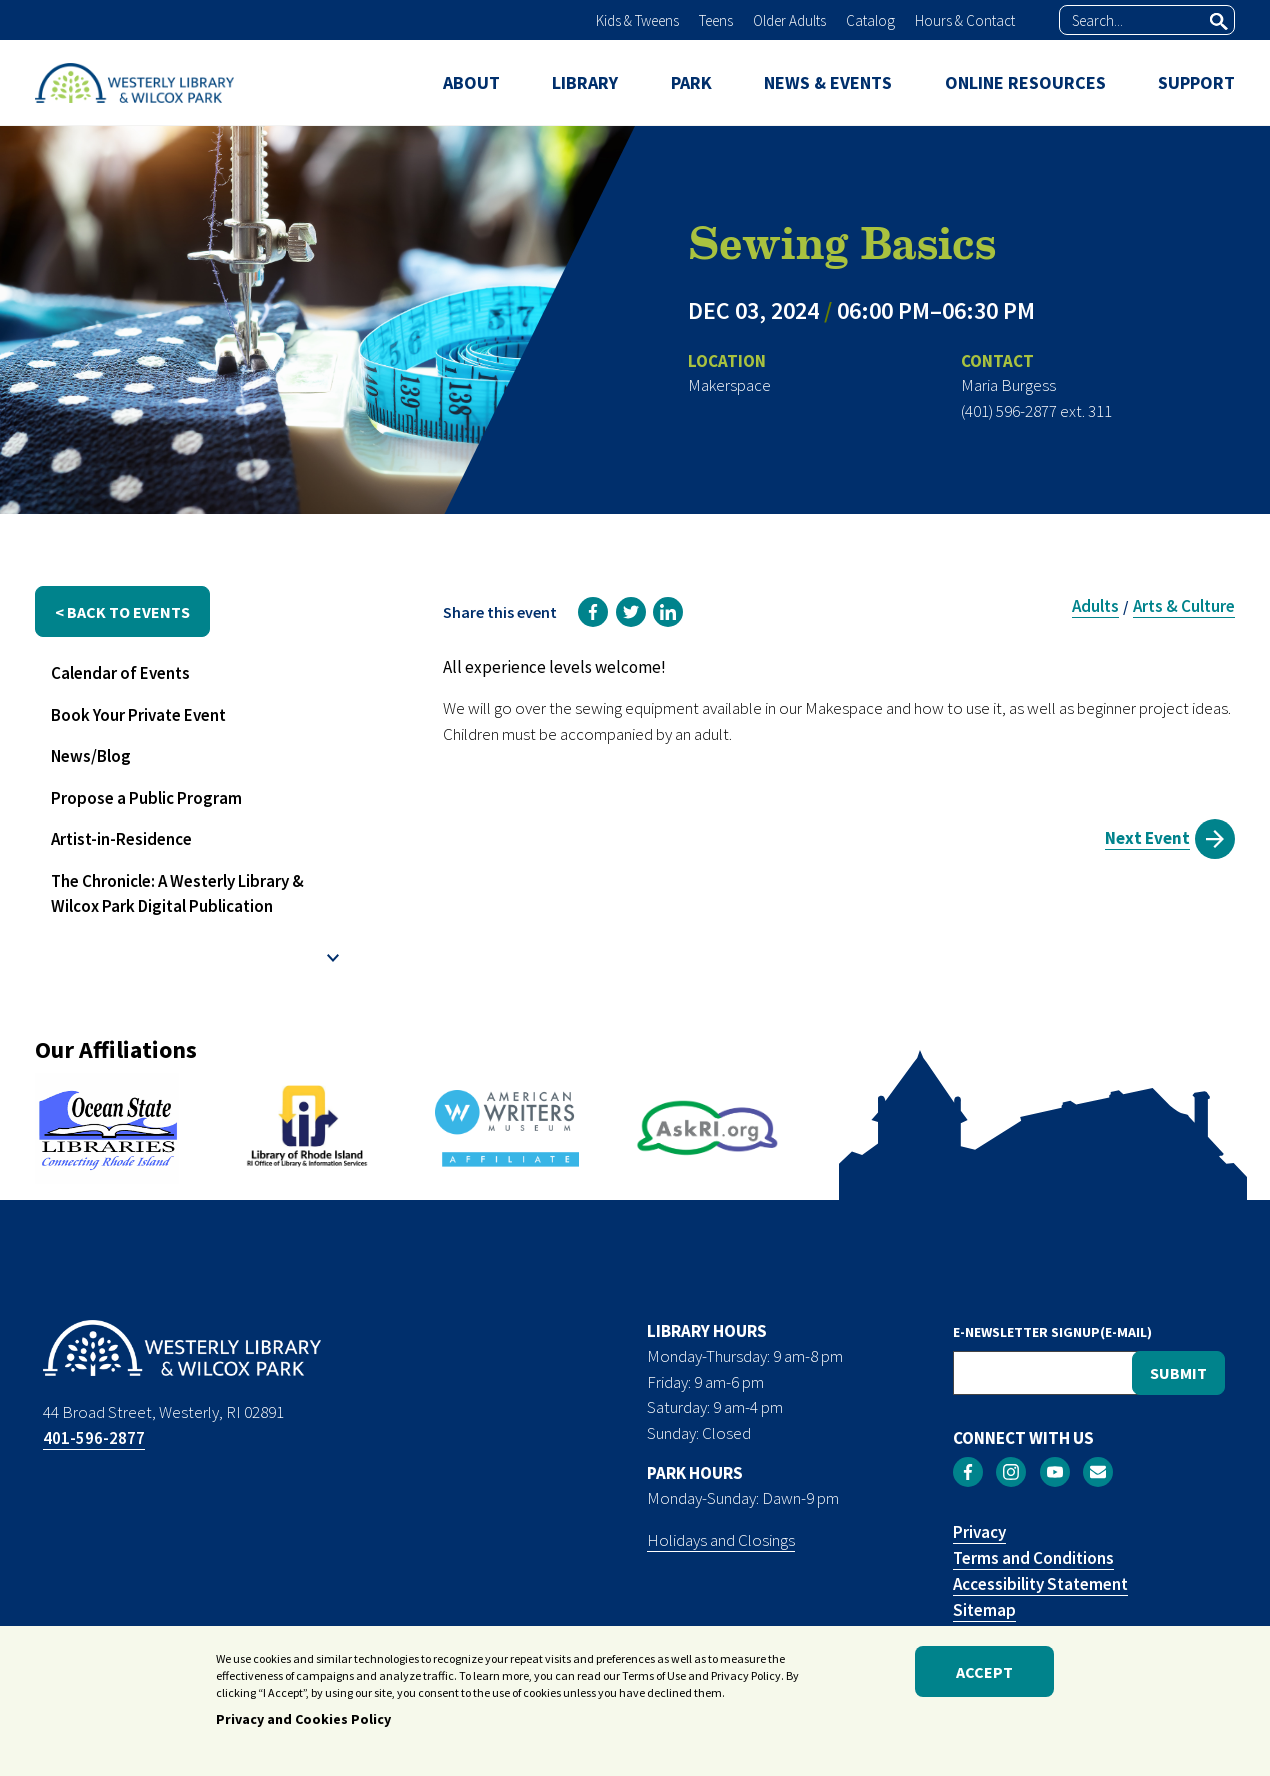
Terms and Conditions (1033, 1558)
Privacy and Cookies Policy (303, 1724)
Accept (984, 1676)
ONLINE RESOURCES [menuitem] (1025, 82)
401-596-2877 (94, 1438)
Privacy (979, 1532)
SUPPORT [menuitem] (1196, 82)
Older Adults (789, 20)
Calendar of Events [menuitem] (120, 673)
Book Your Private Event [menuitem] (138, 715)
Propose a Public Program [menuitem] (146, 798)
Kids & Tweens (637, 20)
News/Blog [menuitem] (91, 756)
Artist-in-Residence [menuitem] (121, 839)
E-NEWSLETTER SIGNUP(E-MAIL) (1052, 1332)
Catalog (870, 20)
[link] (593, 612)
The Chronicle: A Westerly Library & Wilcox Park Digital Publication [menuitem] (177, 894)
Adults (1095, 606)
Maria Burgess (1008, 385)
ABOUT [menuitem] (471, 82)
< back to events (122, 612)
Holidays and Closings (721, 1540)
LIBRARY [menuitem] (585, 82)
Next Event (1147, 838)
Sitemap (984, 1610)
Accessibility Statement (1040, 1584)
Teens (716, 20)
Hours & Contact (965, 20)
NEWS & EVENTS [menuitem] (828, 82)
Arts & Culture (1184, 606)
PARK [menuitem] (691, 82)
